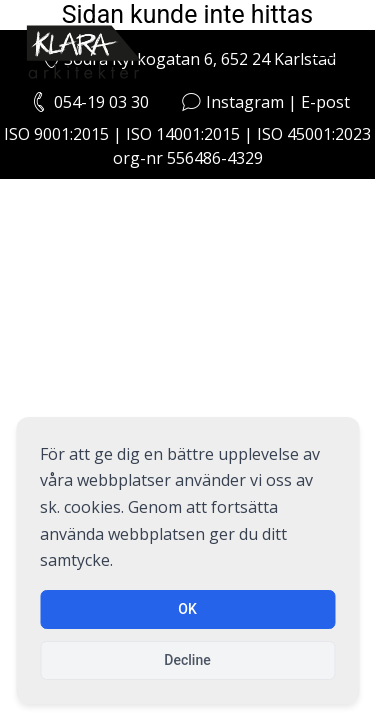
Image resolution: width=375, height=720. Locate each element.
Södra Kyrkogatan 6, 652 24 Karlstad (187, 59)
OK (187, 609)
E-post (325, 102)
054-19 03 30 (101, 102)
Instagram (245, 102)
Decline (187, 660)
